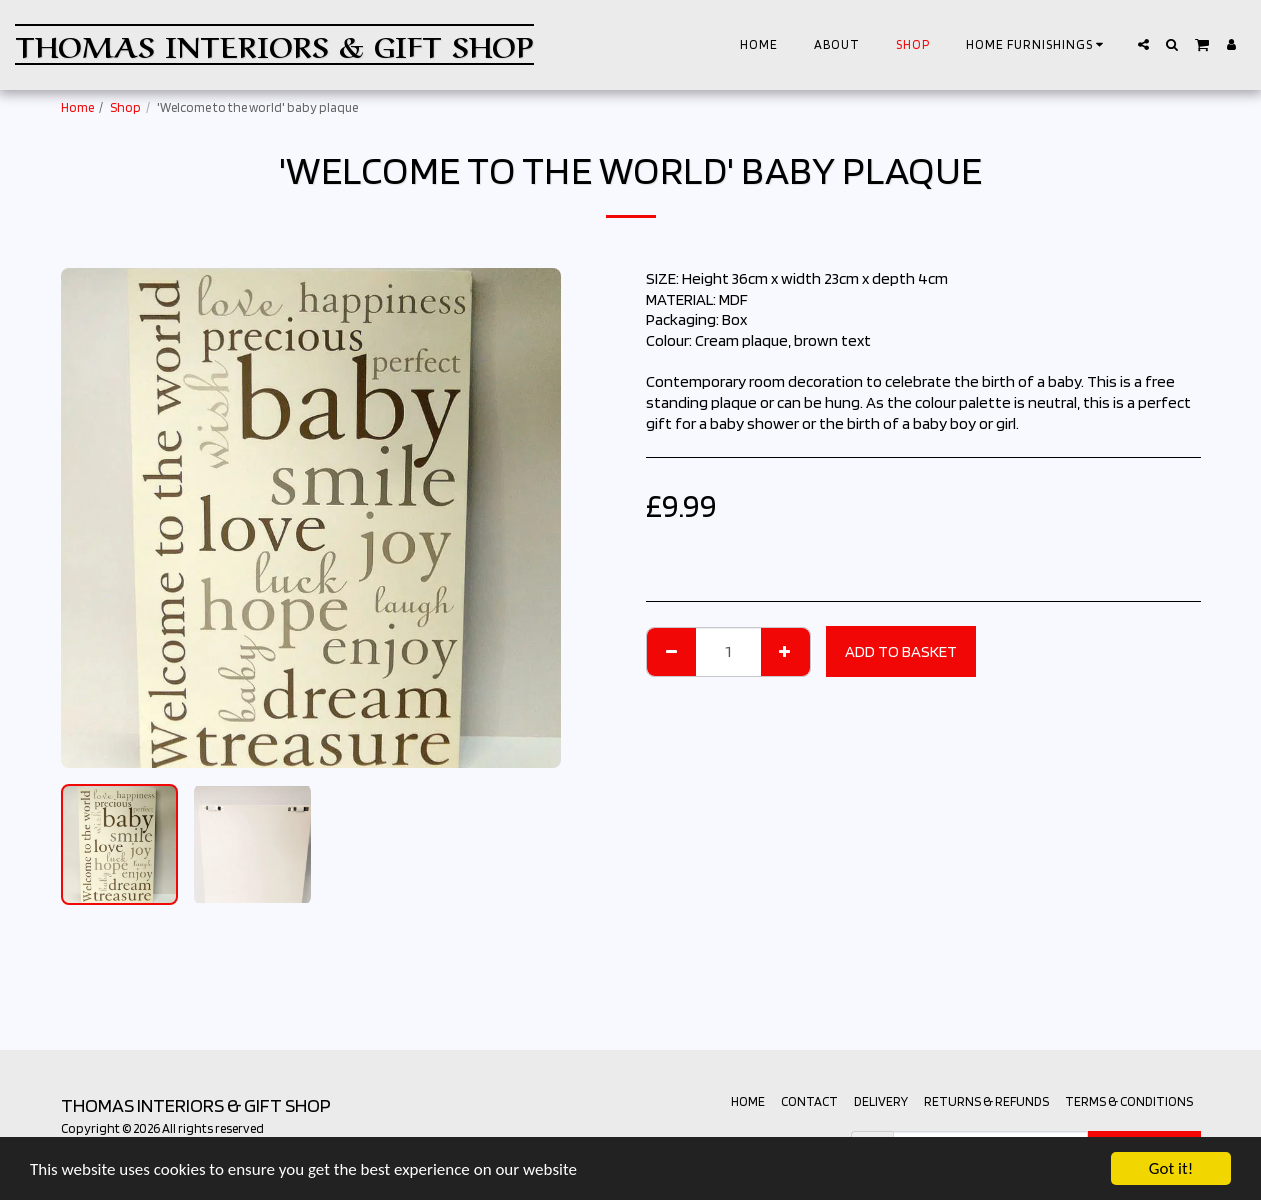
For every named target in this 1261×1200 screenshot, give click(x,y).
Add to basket (901, 651)
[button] (1037, 45)
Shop (125, 107)
